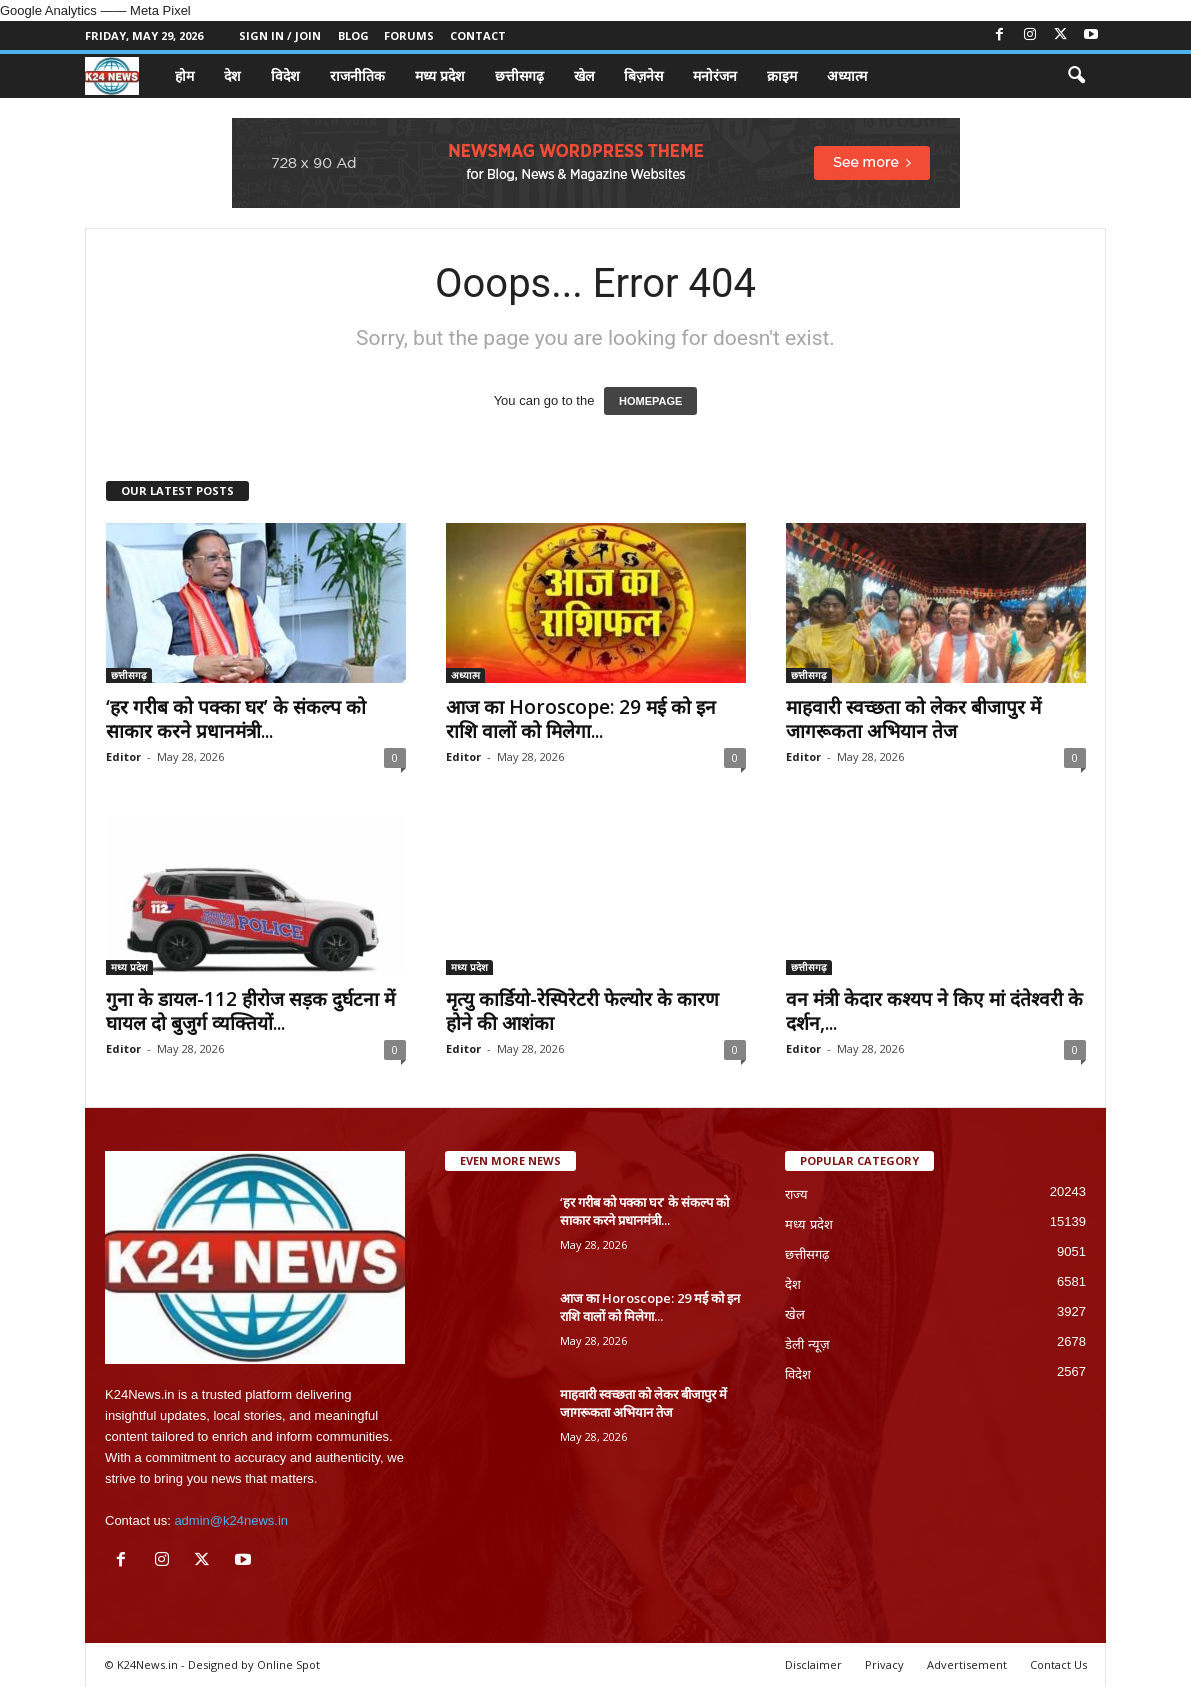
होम (184, 75)
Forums (409, 35)
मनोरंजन (715, 75)
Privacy (884, 1664)
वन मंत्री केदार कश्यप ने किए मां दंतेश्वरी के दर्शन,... (934, 1011)
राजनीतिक (357, 75)
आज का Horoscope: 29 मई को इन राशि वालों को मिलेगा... (581, 719)
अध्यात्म (847, 75)
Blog (353, 35)
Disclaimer (813, 1664)
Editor (123, 756)
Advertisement (967, 1664)
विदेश (285, 75)
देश (232, 75)
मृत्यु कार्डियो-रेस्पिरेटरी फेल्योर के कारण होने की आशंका (582, 1011)
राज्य (796, 1194)
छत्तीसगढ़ (519, 75)
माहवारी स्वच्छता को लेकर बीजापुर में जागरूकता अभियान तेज (913, 719)
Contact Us (1058, 1664)
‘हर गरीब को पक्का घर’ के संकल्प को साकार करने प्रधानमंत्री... (236, 719)
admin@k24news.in (231, 1520)
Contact (478, 35)
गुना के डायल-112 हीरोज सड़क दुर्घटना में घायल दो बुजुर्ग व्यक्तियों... (250, 1011)
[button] (1076, 76)
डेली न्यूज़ (807, 1344)
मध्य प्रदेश (440, 75)
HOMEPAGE (650, 401)
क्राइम (782, 75)
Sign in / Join (280, 35)
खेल (584, 75)
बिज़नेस (643, 75)
